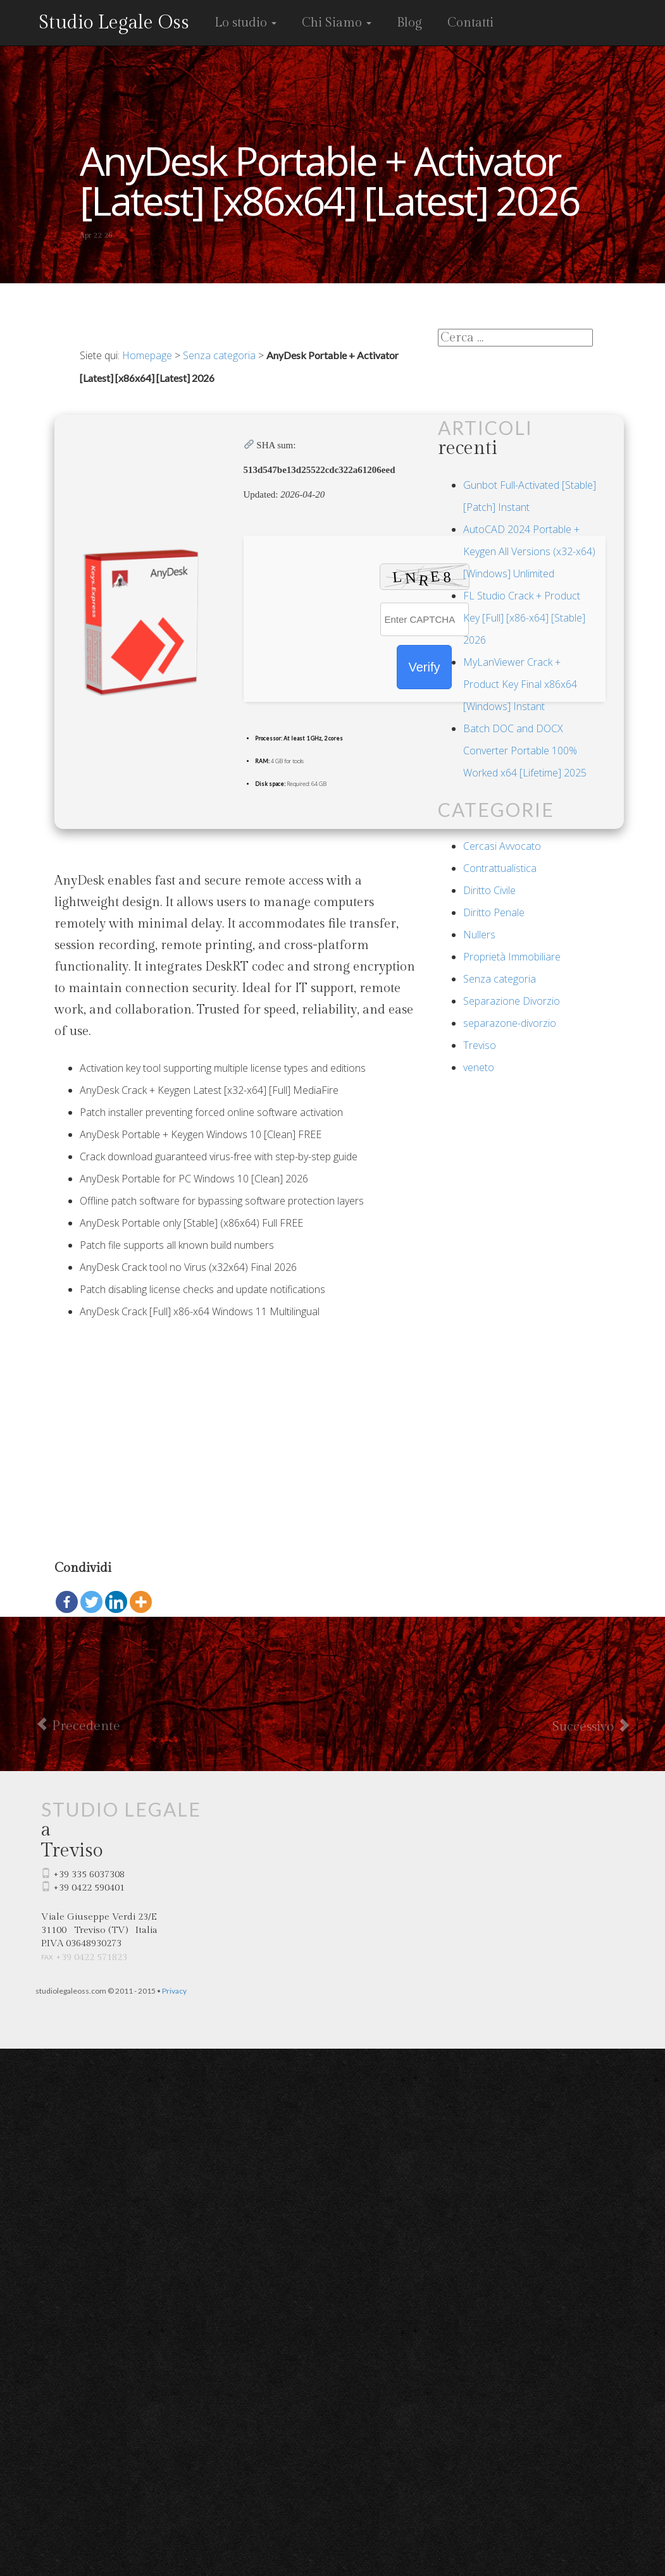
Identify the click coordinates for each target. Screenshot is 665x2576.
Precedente (77, 1725)
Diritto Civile (489, 890)
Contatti (470, 22)
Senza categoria (219, 355)
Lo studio (245, 22)
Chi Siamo (336, 22)
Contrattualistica (500, 868)
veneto (478, 1067)
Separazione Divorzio (511, 1001)
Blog (409, 22)
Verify (424, 667)
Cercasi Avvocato (502, 846)
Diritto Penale (494, 912)
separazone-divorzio (509, 1023)
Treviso (479, 1045)
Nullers (479, 934)
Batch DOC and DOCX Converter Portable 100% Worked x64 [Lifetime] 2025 (525, 750)
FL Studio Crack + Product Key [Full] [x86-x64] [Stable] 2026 (524, 618)
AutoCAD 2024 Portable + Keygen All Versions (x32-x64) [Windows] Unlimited (529, 551)
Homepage (147, 355)
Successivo (591, 1726)
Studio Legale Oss (114, 22)
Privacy (174, 1991)
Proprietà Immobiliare (512, 957)
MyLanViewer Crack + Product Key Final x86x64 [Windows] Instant (520, 684)
